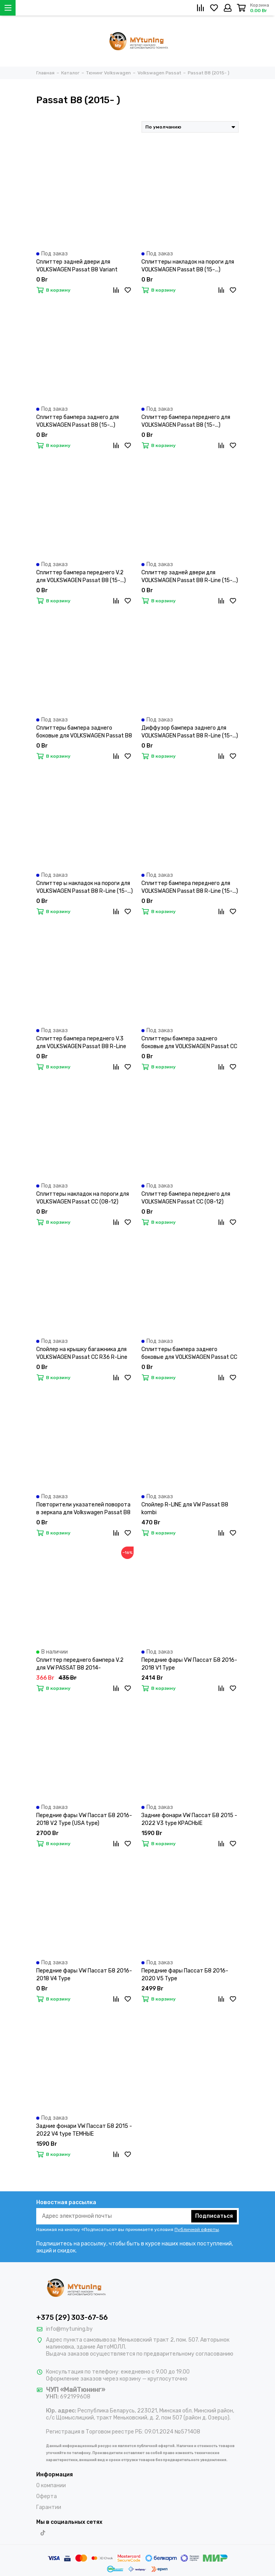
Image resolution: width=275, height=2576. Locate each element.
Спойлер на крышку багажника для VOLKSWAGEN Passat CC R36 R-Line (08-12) (81, 1353)
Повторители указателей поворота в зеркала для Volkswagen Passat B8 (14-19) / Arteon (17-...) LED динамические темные (83, 1509)
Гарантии (48, 2507)
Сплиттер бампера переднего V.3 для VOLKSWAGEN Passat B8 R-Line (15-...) (81, 1042)
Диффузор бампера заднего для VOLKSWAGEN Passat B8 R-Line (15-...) (189, 732)
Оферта (46, 2496)
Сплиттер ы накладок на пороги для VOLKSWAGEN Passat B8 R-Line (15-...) (84, 887)
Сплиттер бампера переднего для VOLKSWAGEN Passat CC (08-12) (185, 1198)
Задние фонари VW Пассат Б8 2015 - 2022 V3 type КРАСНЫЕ (189, 1819)
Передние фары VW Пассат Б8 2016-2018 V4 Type (84, 1974)
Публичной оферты (197, 2229)
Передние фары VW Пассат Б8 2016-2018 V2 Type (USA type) (84, 1819)
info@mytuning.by (69, 2329)
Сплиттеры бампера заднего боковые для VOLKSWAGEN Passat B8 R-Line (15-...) (84, 732)
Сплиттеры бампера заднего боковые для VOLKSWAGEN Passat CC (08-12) (189, 1042)
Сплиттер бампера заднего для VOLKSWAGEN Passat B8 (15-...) (77, 421)
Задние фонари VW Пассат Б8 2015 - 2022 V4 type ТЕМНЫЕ (84, 2130)
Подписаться (214, 2216)
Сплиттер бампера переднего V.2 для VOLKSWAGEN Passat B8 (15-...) (81, 576)
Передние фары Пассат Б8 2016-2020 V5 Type (184, 1974)
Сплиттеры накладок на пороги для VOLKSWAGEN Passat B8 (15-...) (187, 266)
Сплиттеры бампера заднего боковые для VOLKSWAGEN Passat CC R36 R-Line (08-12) (189, 1353)
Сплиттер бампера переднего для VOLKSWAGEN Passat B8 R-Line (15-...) (189, 887)
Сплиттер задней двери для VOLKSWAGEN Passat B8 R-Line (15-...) (189, 576)
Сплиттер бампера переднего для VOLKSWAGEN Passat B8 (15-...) (185, 421)
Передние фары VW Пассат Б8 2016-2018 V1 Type (189, 1664)
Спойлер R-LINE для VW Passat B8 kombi (184, 1508)
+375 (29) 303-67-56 (72, 2317)
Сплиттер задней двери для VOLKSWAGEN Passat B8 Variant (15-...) (77, 266)
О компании (51, 2485)
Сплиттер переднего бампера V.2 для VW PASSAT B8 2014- (79, 1664)
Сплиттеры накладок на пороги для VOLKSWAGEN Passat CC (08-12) (82, 1198)
